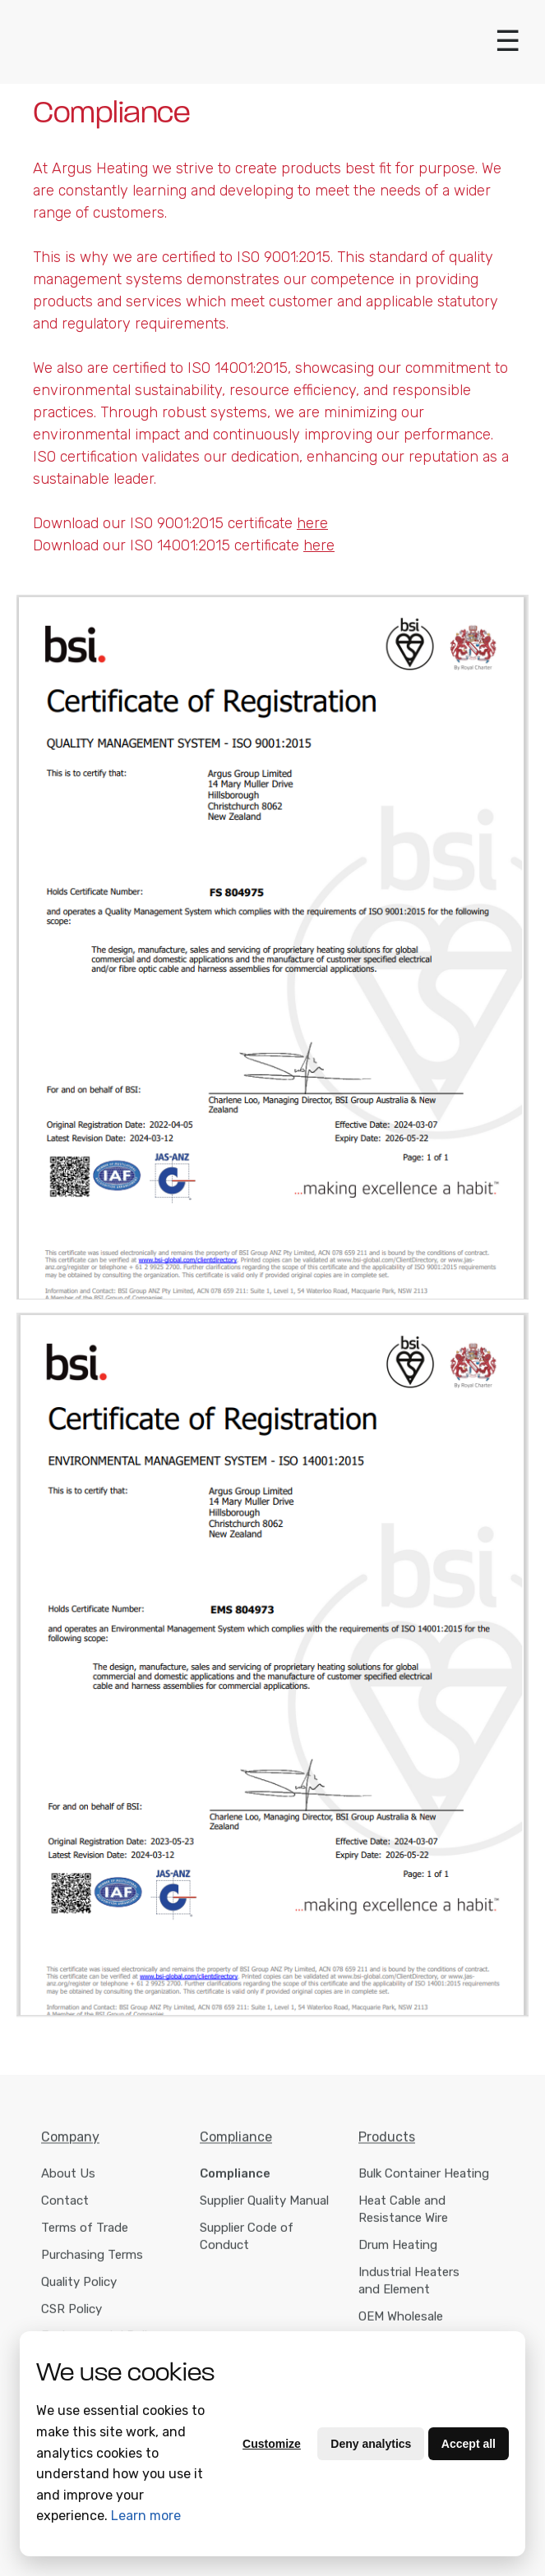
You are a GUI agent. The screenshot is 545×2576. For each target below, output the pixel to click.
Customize (271, 2443)
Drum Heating (397, 2253)
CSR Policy (71, 2317)
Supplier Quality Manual (264, 2208)
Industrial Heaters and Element (409, 2289)
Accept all (468, 2443)
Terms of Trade (84, 2236)
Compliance (235, 2181)
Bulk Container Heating (423, 2181)
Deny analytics (370, 2443)
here (319, 545)
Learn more (146, 2515)
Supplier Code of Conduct (246, 2245)
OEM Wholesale (400, 2324)
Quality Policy (79, 2290)
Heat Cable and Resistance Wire (403, 2217)
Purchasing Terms (92, 2263)
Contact (65, 2208)
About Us (68, 2181)
